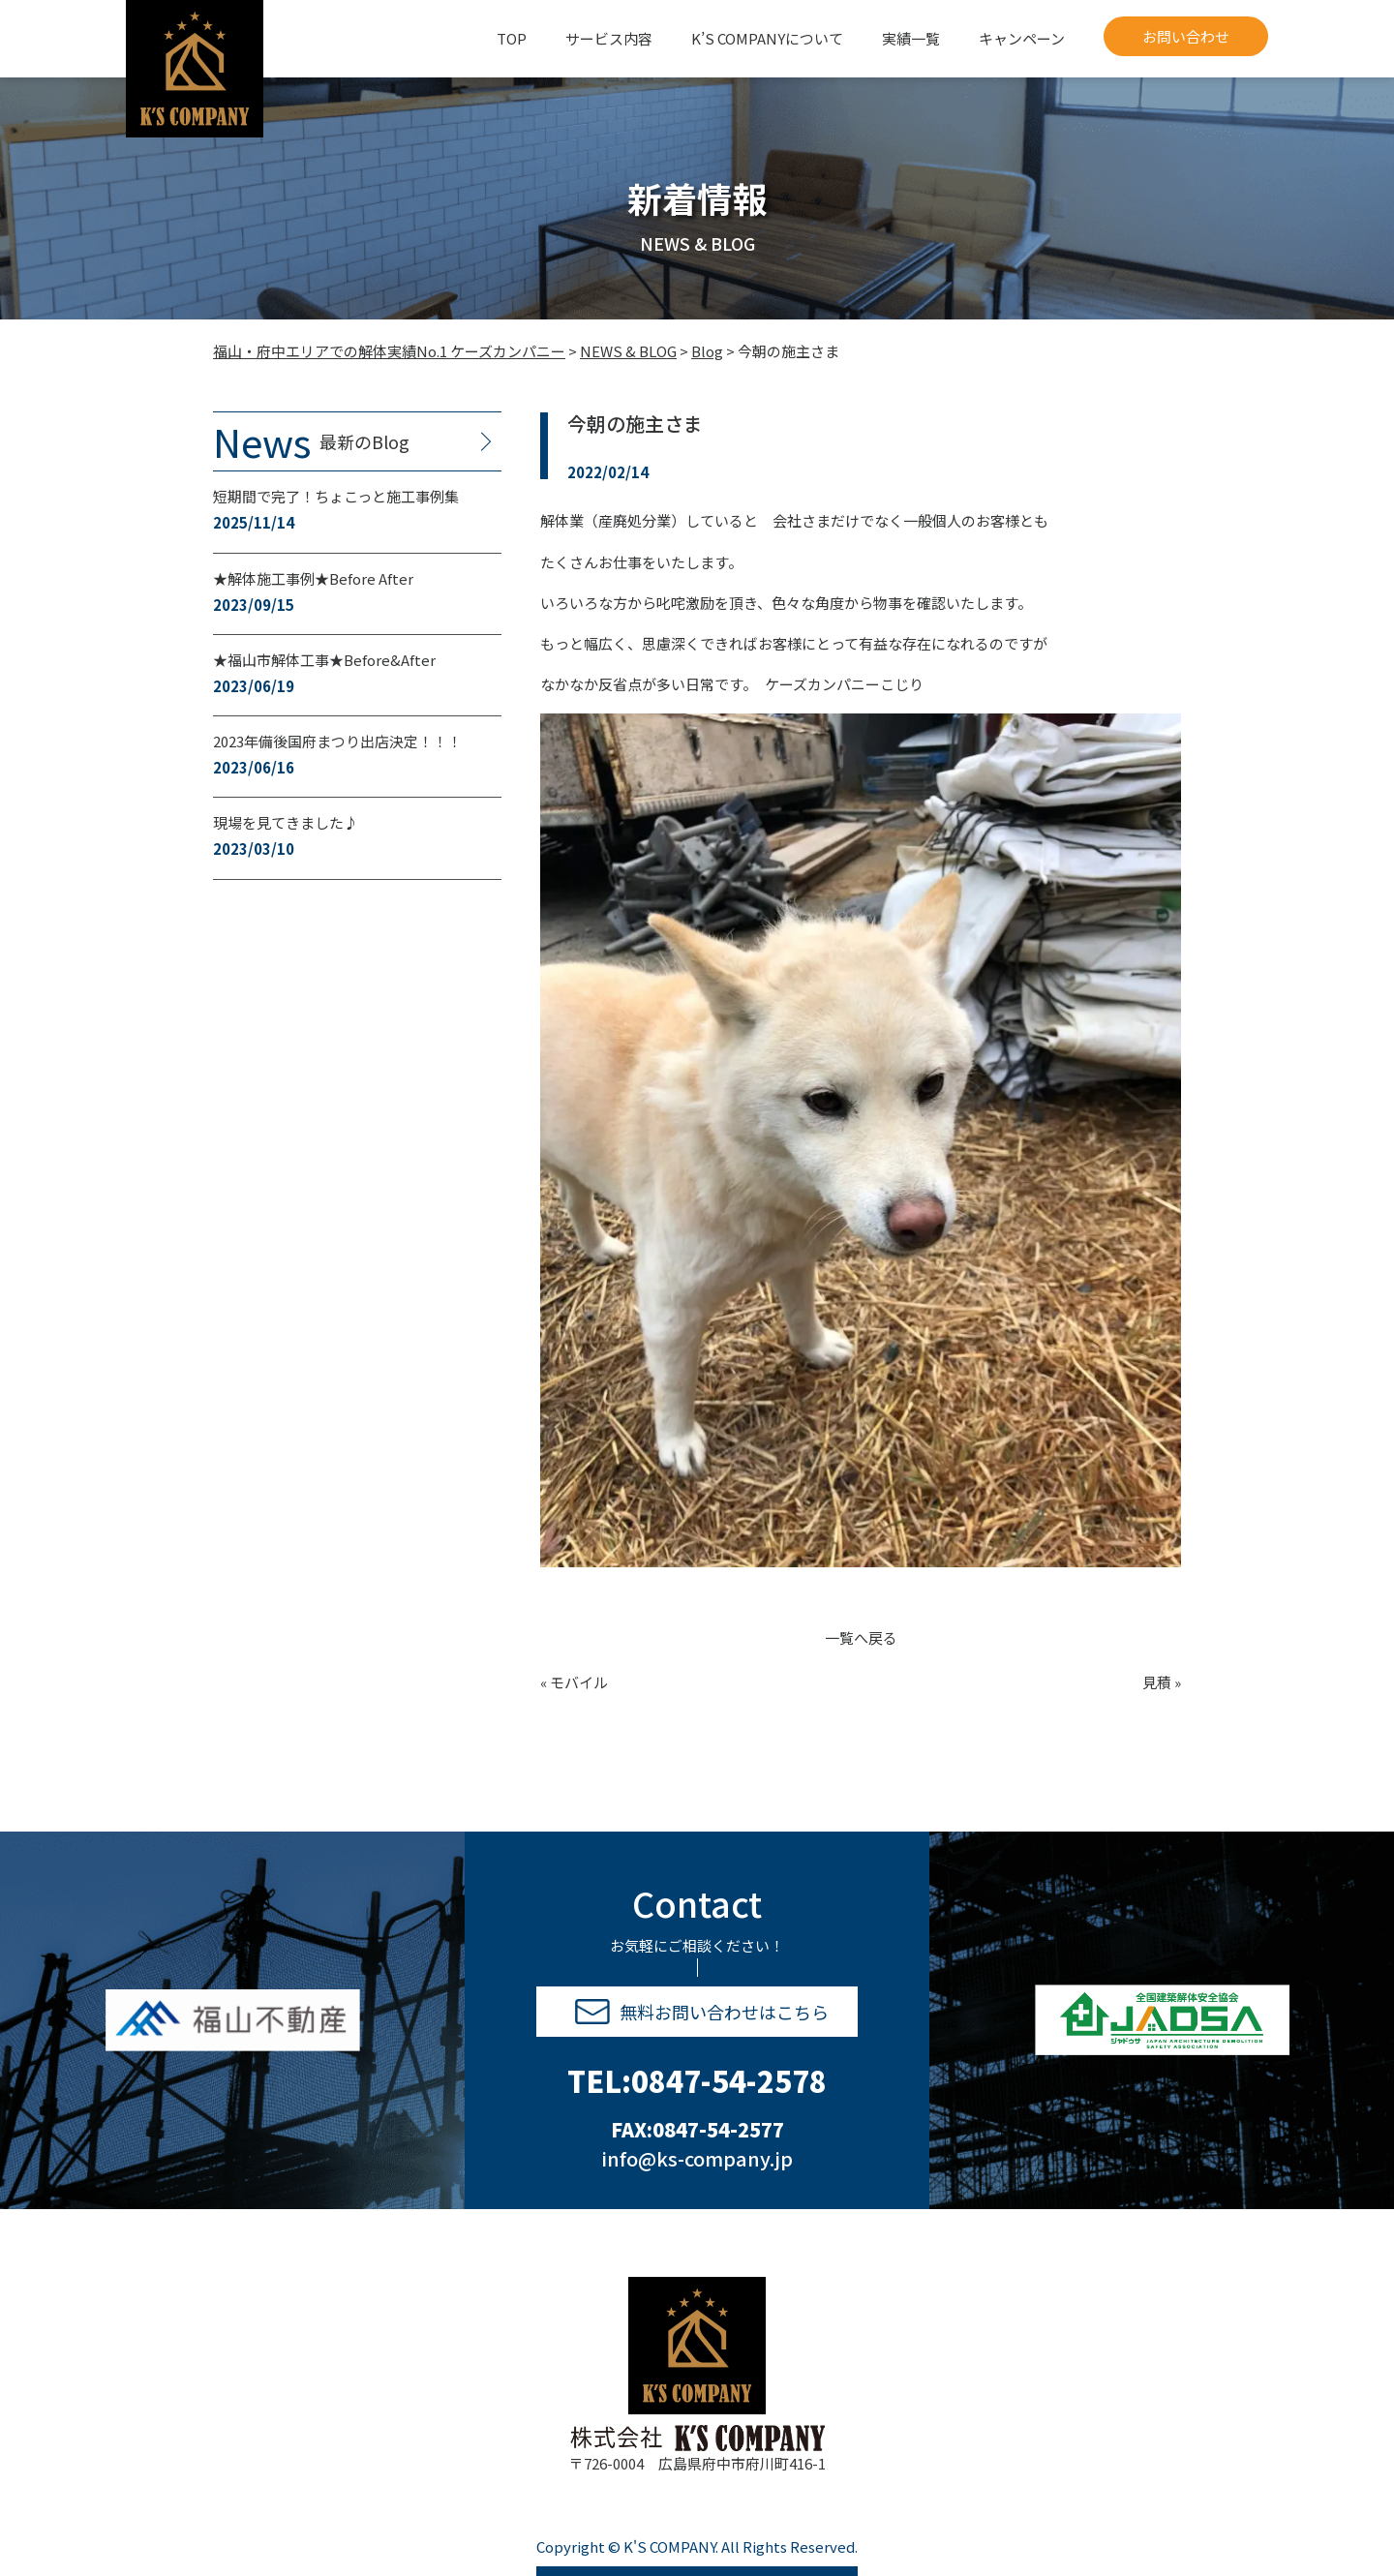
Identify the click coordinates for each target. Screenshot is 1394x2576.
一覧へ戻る (861, 1637)
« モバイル (574, 1682)
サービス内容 (608, 38)
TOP (512, 38)
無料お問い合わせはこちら (702, 2011)
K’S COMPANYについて (767, 38)
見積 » (1161, 1682)
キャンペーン (1022, 38)
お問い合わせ (1185, 36)
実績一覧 (911, 38)
